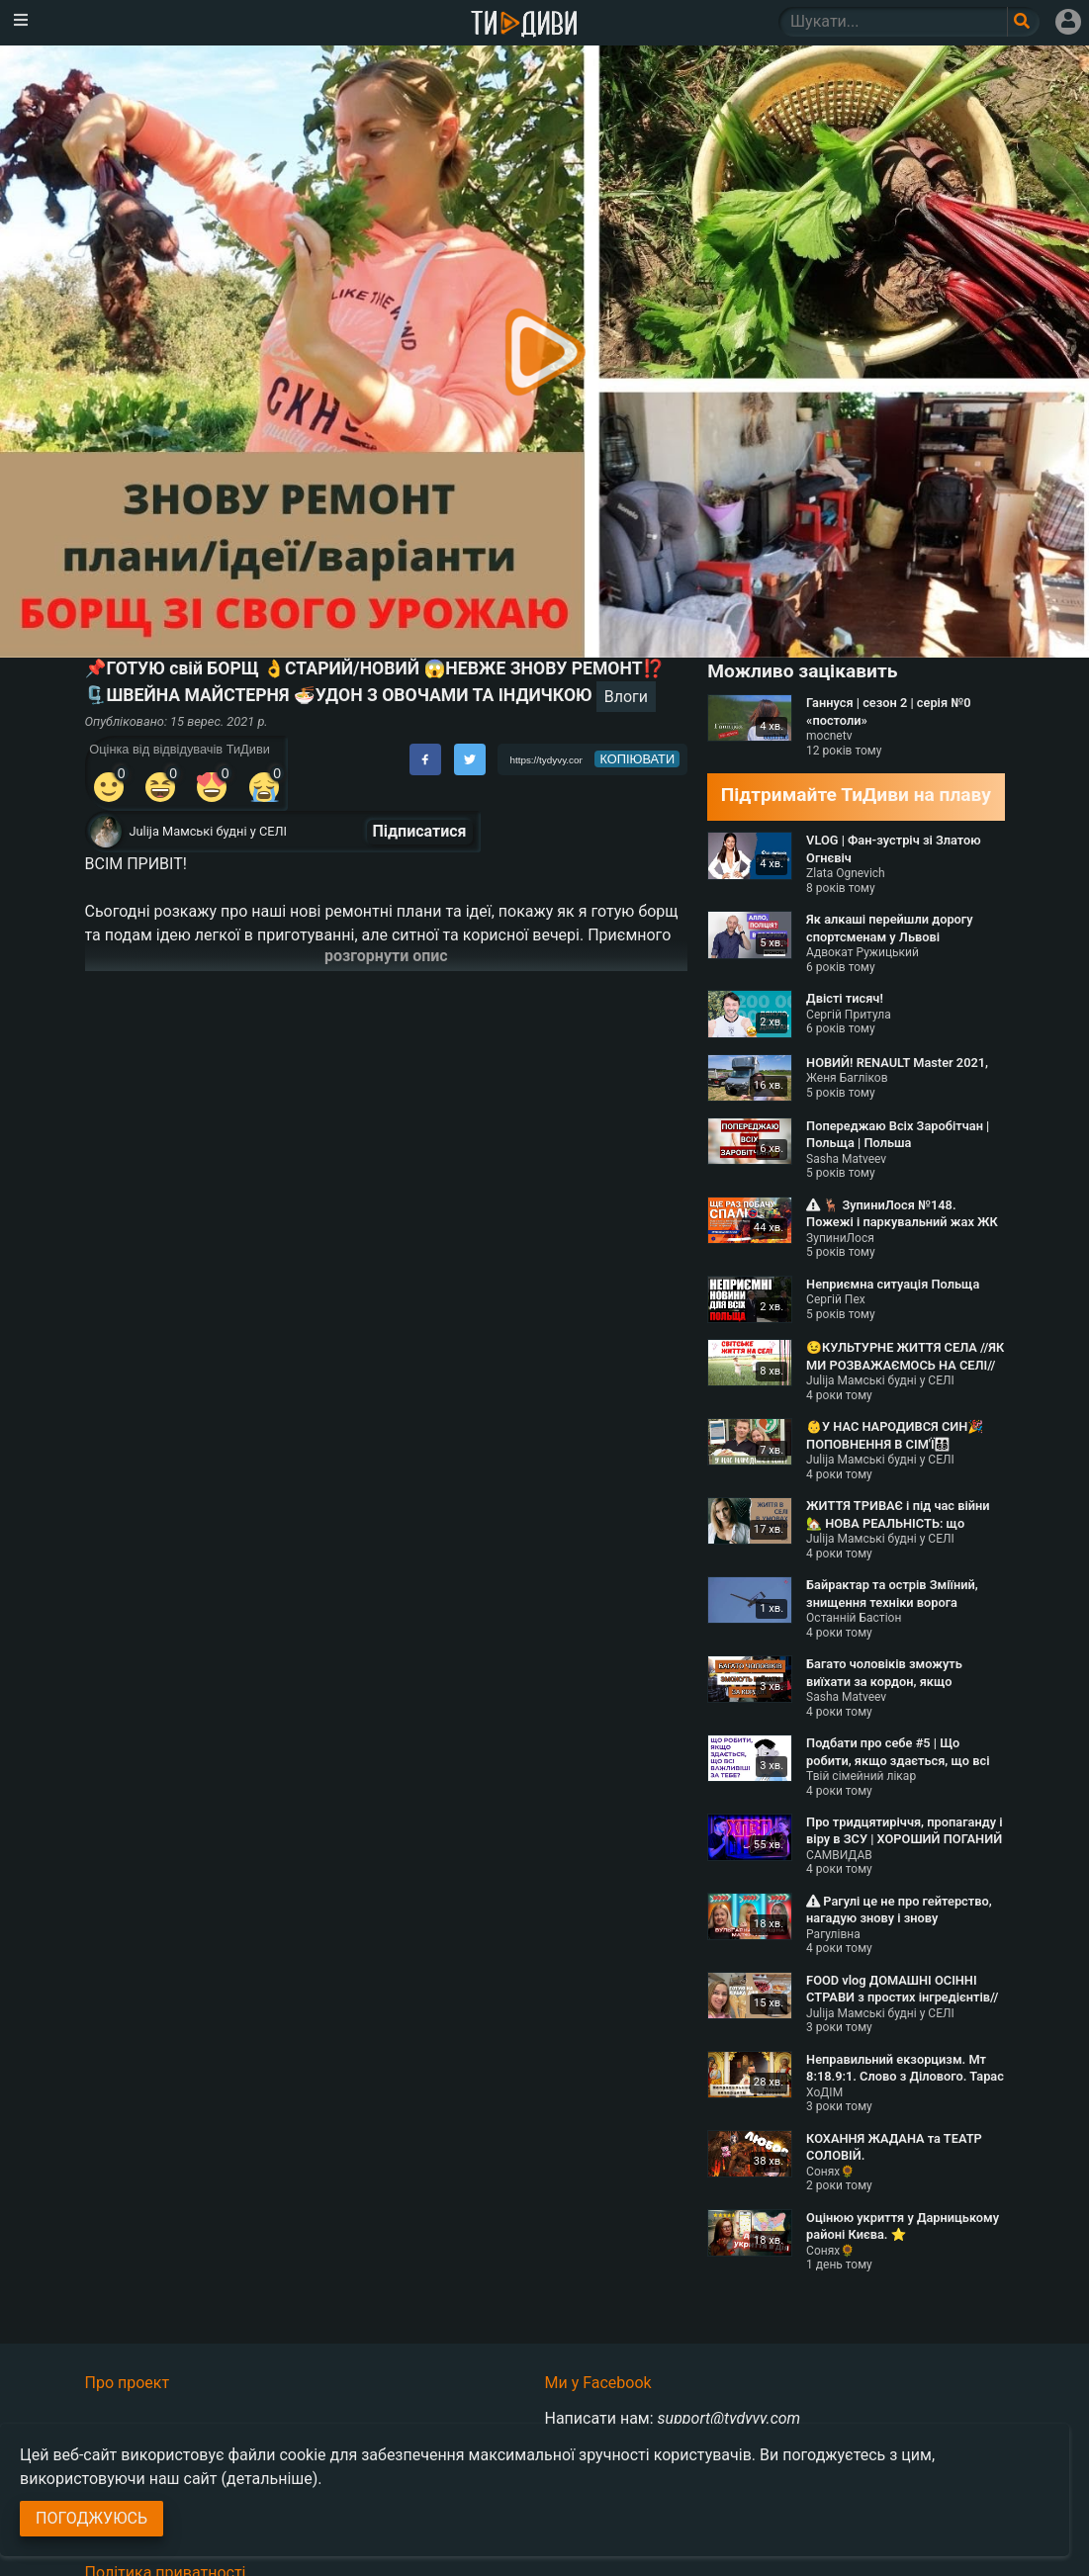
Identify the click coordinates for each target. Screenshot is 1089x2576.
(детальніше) (270, 2478)
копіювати (637, 759)
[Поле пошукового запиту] (1023, 22)
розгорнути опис (386, 955)
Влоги (626, 696)
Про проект (127, 2382)
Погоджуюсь (91, 2518)
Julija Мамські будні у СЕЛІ (209, 831)
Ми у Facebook (598, 2382)
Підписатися (420, 831)
